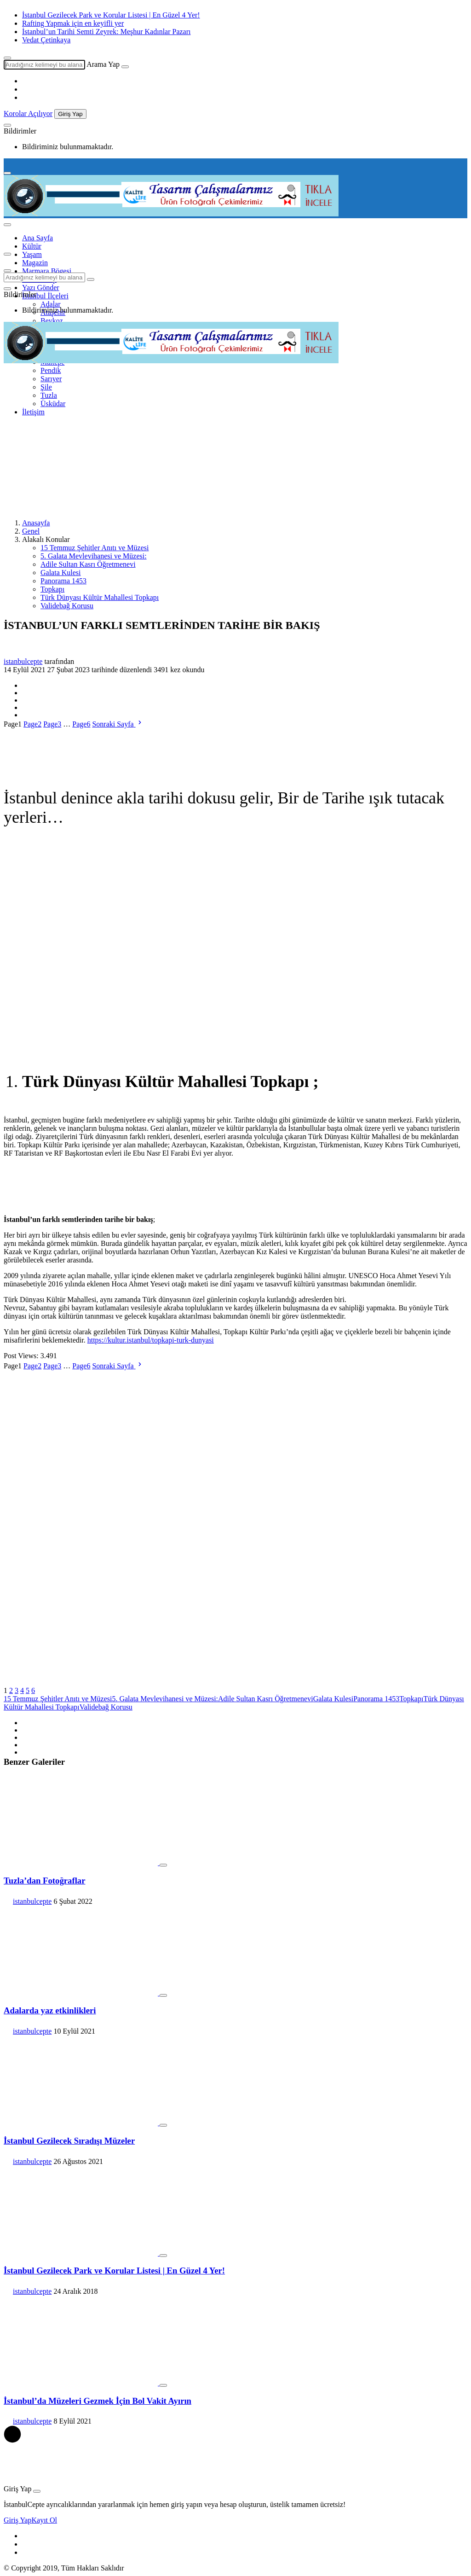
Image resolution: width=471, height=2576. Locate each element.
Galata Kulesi (60, 572)
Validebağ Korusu (66, 606)
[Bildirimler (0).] (7, 125)
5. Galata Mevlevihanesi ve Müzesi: (93, 556)
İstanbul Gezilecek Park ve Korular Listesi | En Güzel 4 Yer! (111, 15)
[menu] (7, 224)
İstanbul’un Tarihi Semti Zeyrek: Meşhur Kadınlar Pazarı (106, 31)
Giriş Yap (70, 113)
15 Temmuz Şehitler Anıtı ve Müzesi (94, 548)
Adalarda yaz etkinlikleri (50, 2010)
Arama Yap (103, 64)
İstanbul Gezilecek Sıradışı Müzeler (69, 2141)
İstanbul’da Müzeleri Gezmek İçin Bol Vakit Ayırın (97, 2401)
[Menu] (7, 173)
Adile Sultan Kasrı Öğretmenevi (88, 564)
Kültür (31, 246)
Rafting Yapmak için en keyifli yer (73, 23)
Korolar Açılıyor (28, 113)
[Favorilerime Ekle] (163, 1865)
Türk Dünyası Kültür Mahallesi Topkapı (99, 597)
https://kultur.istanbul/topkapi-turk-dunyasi (150, 1340)
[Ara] (125, 66)
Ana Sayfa (37, 238)
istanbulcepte (23, 661)
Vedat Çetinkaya (46, 40)
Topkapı (52, 589)
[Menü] (7, 254)
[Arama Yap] (7, 58)
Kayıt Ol (44, 2520)
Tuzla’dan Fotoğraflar (45, 1880)
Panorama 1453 (63, 581)
